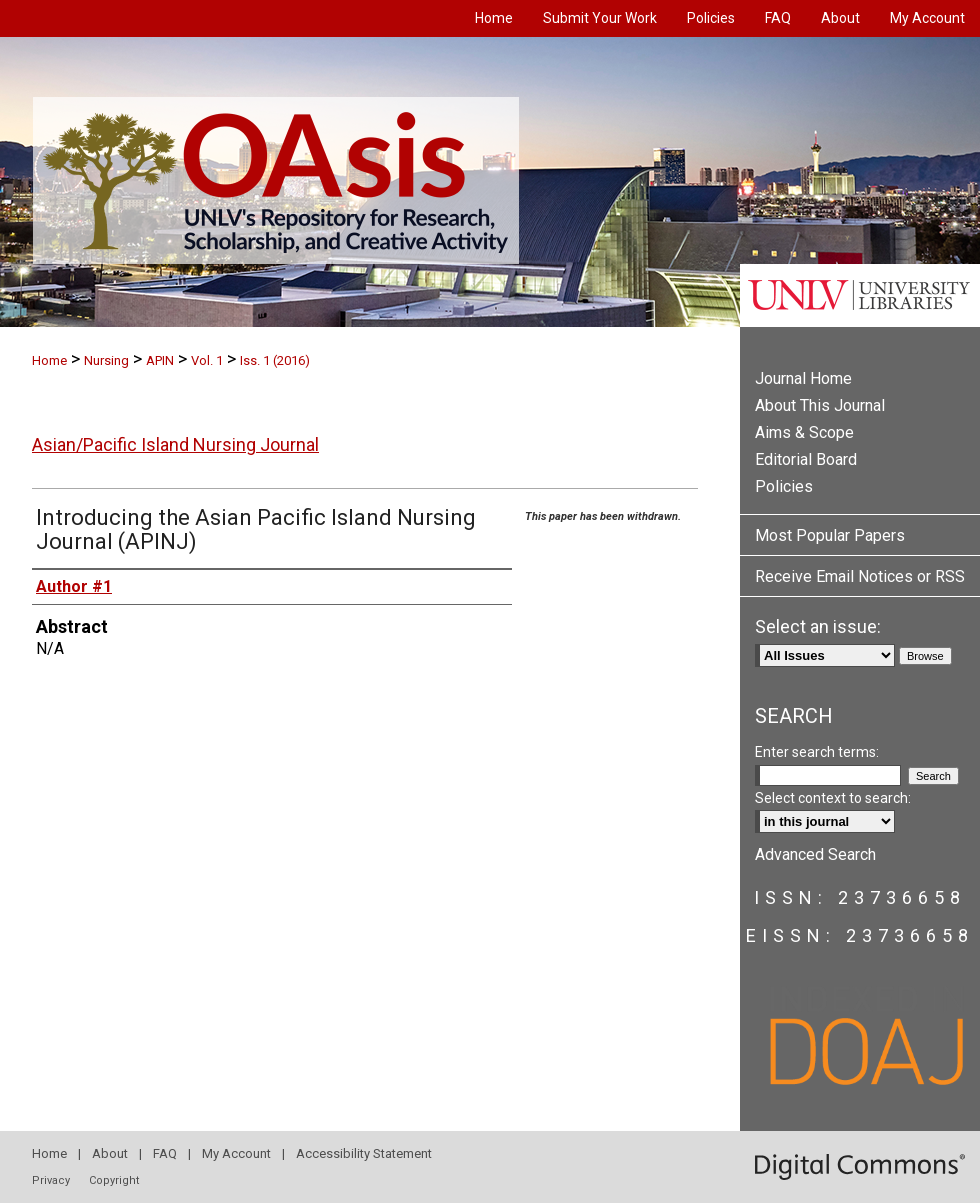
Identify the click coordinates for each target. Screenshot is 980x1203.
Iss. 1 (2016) (275, 360)
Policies (784, 486)
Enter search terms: (817, 752)
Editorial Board (806, 459)
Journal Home (803, 378)
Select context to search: (833, 798)
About (110, 1153)
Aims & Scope (804, 432)
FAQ (165, 1153)
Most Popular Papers (830, 535)
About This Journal (820, 405)
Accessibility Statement (364, 1153)
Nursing (106, 360)
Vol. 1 (207, 360)
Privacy (51, 1180)
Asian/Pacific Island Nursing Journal (175, 444)
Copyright (114, 1180)
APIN (160, 360)
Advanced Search (815, 854)
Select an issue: (818, 626)
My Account (236, 1153)
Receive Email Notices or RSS (860, 576)
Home (49, 360)
